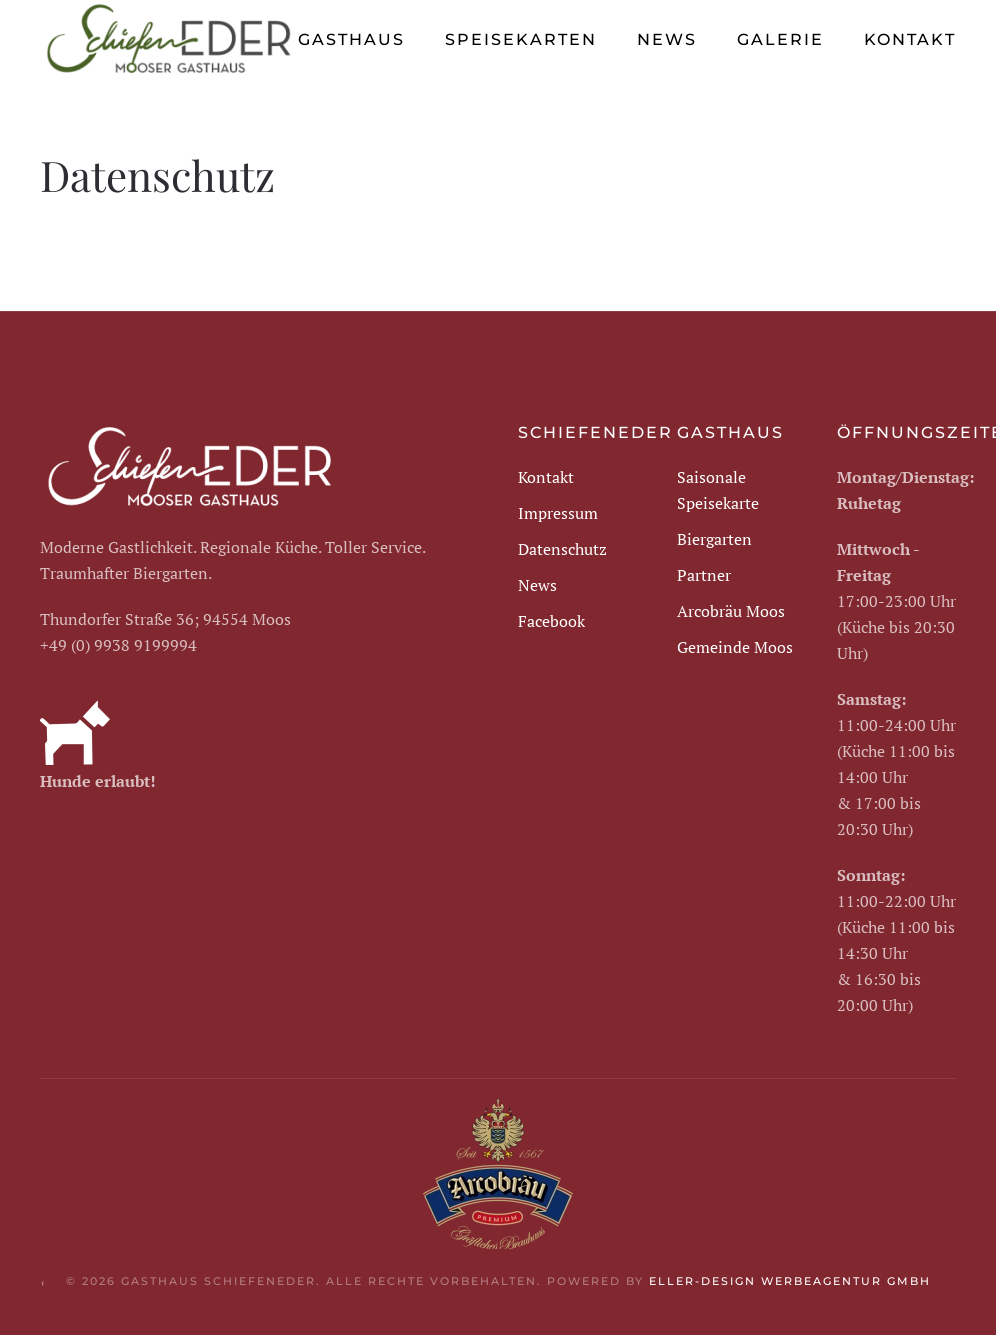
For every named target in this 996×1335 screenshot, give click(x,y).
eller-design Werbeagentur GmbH (790, 1281)
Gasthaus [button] (351, 39)
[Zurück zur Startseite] (169, 40)
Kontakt (910, 39)
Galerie (780, 39)
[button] (956, 1283)
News (667, 39)
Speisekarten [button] (521, 39)
